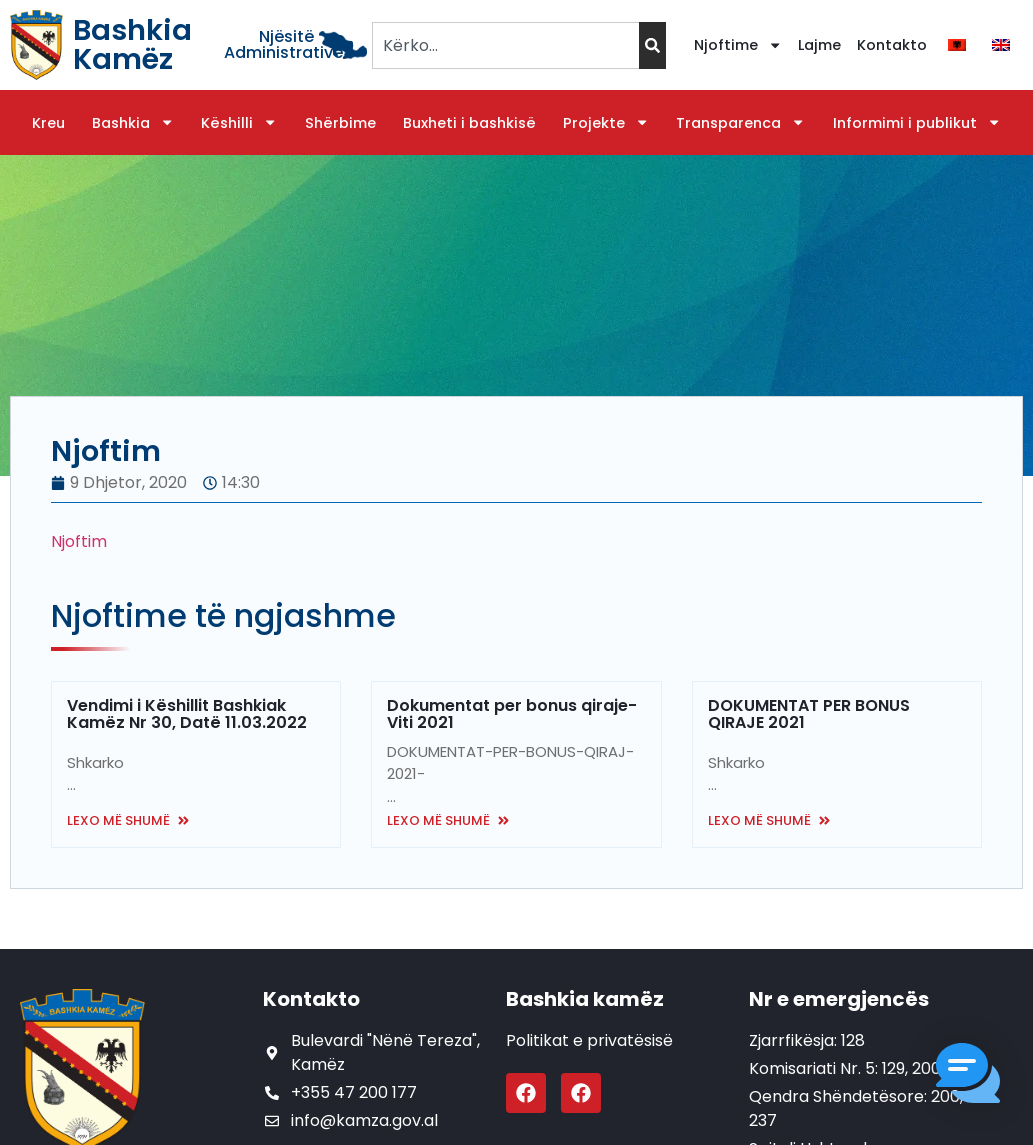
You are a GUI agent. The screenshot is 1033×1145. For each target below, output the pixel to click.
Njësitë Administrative (283, 44)
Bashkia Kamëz (132, 44)
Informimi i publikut (917, 123)
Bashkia (133, 123)
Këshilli (239, 123)
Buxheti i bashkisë (469, 123)
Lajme (819, 45)
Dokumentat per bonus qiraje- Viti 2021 (512, 714)
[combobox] (505, 45)
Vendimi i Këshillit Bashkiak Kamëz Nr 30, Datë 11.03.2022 (187, 714)
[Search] (652, 45)
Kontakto (892, 45)
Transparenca (740, 123)
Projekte (606, 123)
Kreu (48, 123)
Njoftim (79, 541)
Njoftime (738, 45)
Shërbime (340, 123)
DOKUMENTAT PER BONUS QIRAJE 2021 (809, 714)
